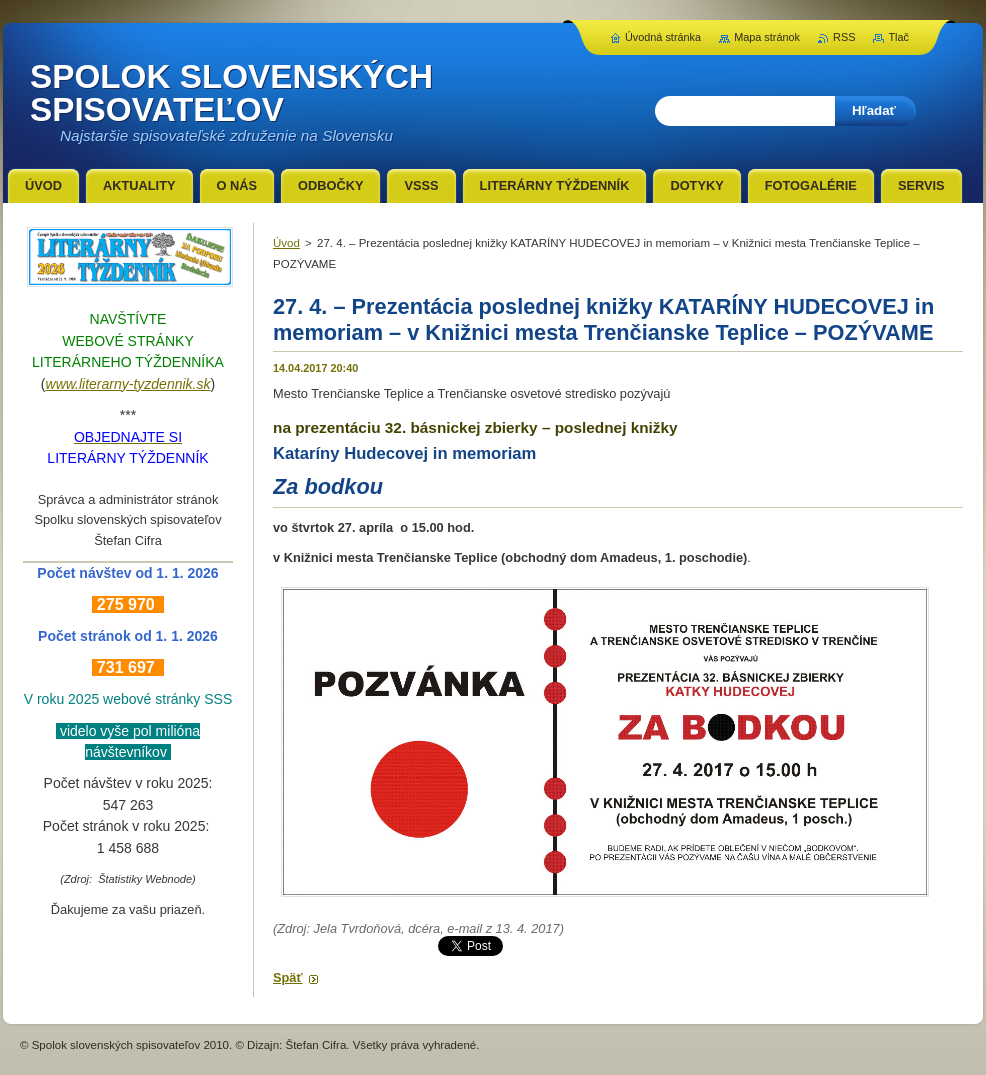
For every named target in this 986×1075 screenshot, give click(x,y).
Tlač (898, 37)
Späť (288, 977)
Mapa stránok (767, 37)
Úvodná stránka (663, 37)
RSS (844, 37)
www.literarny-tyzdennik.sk (128, 384)
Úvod (286, 243)
